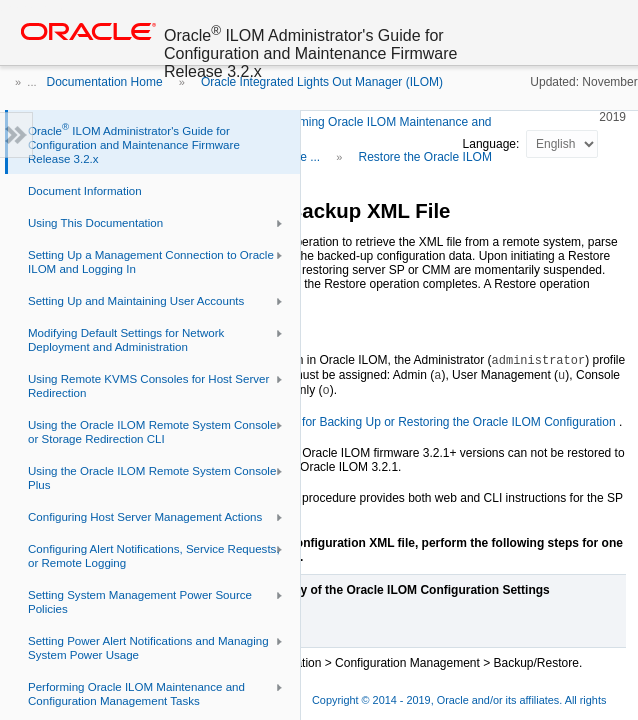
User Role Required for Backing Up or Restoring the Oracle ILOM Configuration (406, 422)
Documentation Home (105, 82)
